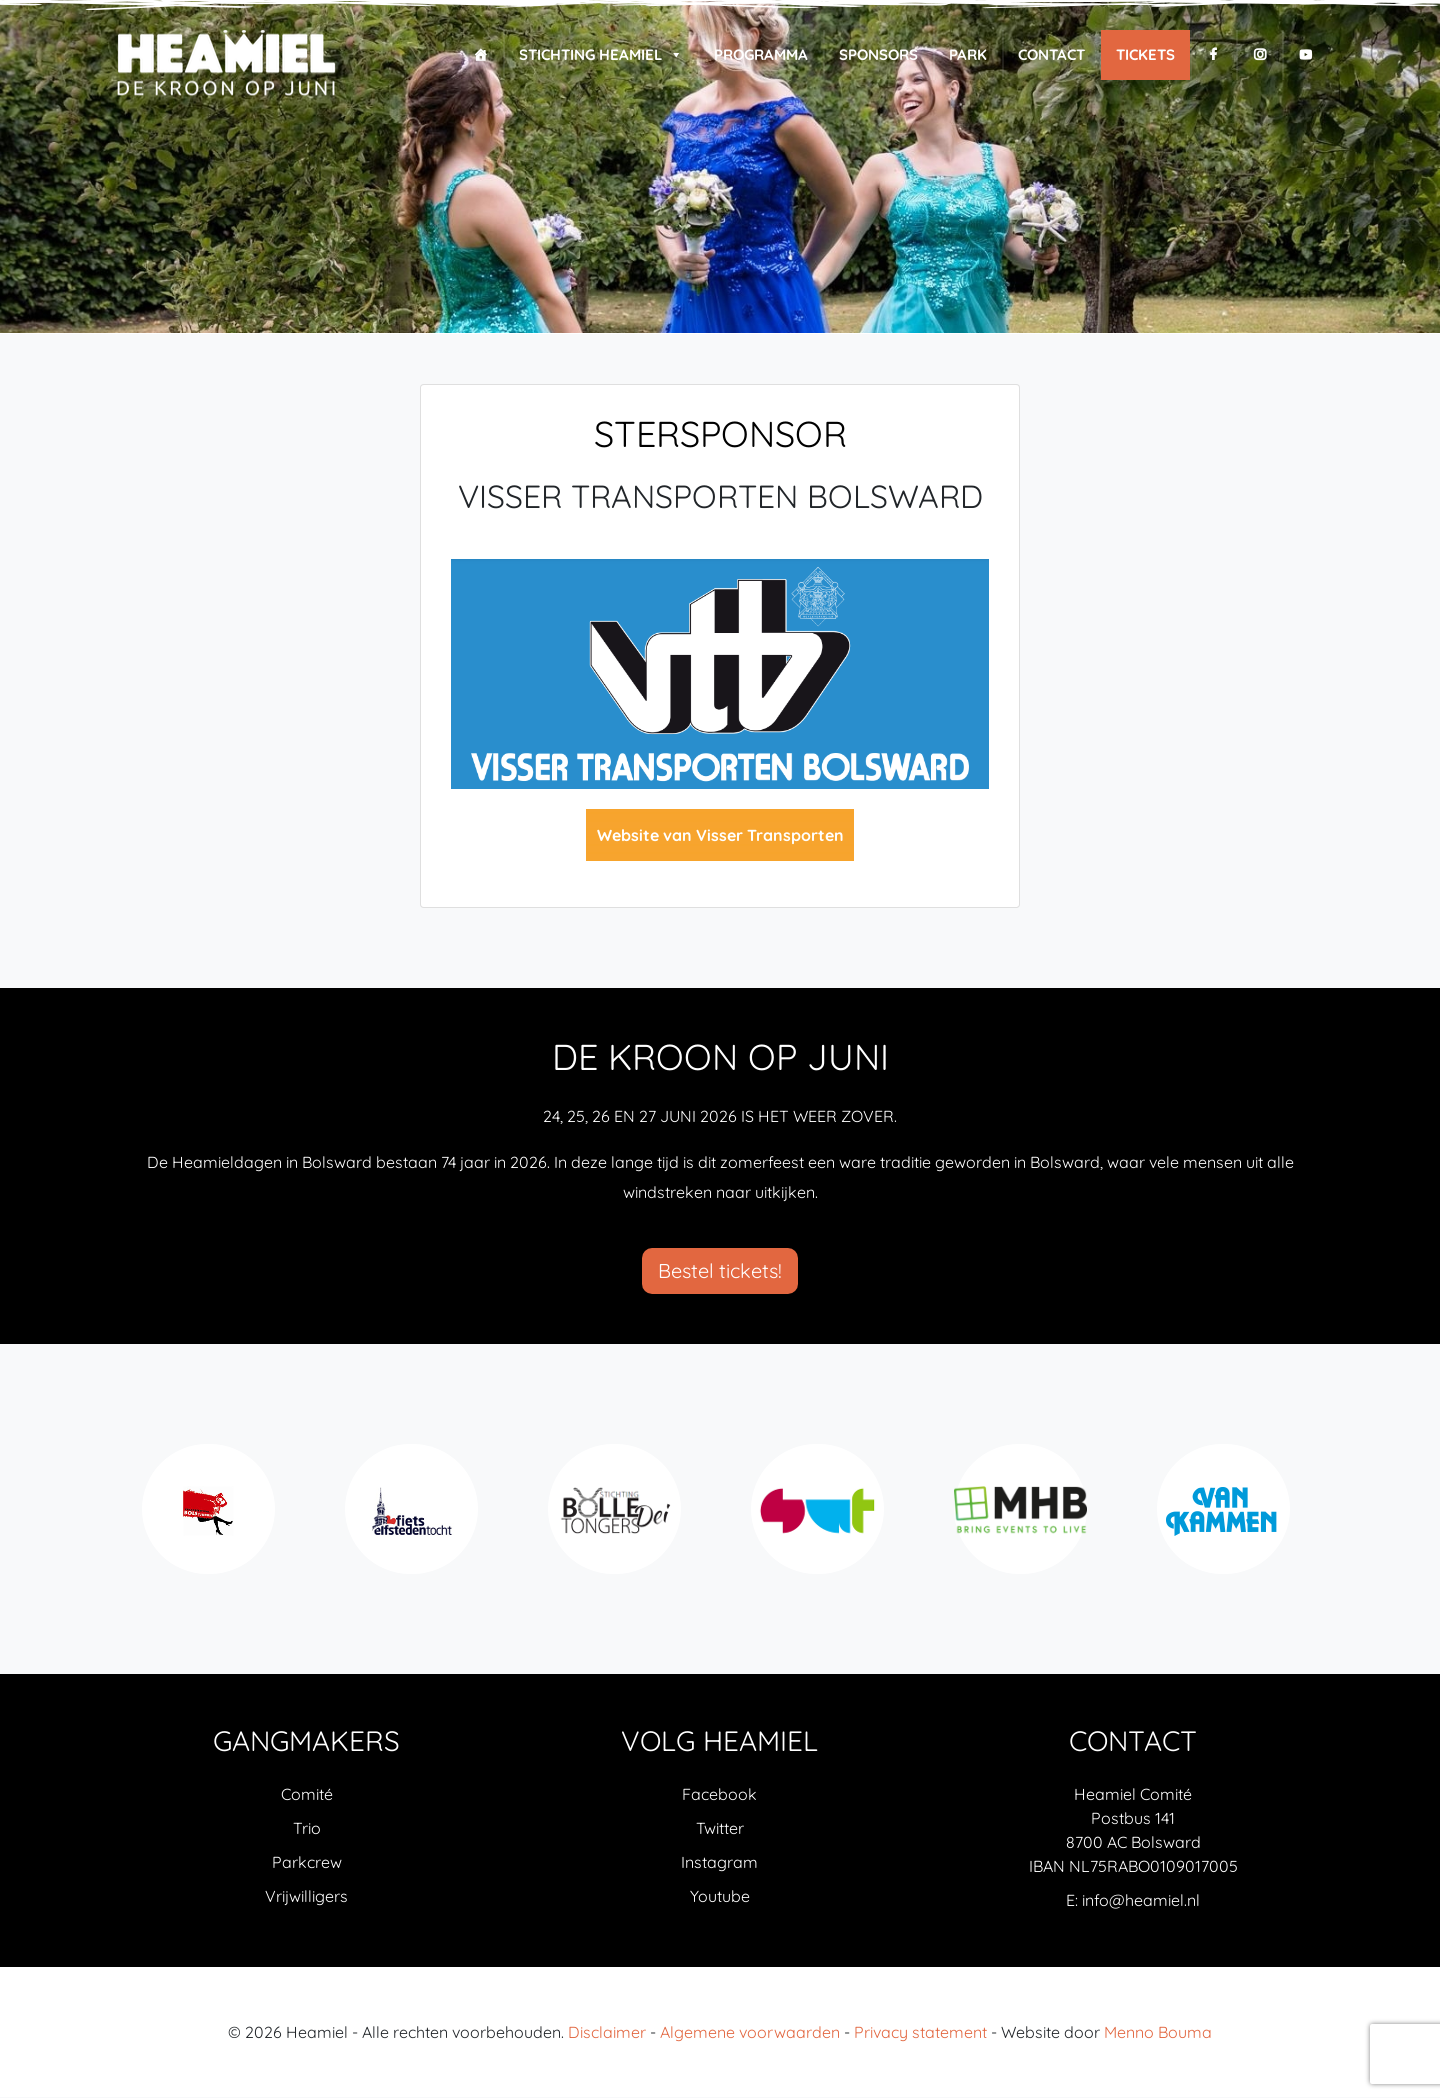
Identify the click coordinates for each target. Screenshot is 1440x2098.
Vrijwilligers (306, 1897)
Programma (761, 54)
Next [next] (1309, 1520)
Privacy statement (920, 2033)
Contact (1051, 54)
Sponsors (878, 54)
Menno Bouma (1158, 2033)
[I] (1259, 55)
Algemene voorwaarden (750, 2033)
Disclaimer (607, 2033)
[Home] (480, 55)
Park (968, 54)
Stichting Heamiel (601, 55)
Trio (307, 1829)
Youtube (720, 1897)
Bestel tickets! (720, 1270)
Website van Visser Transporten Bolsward (720, 843)
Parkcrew (307, 1863)
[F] (1213, 55)
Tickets (1145, 54)
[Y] (1305, 55)
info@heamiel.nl (1141, 1901)
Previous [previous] (131, 1520)
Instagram (719, 1863)
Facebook (719, 1795)
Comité (307, 1795)
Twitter (720, 1829)
